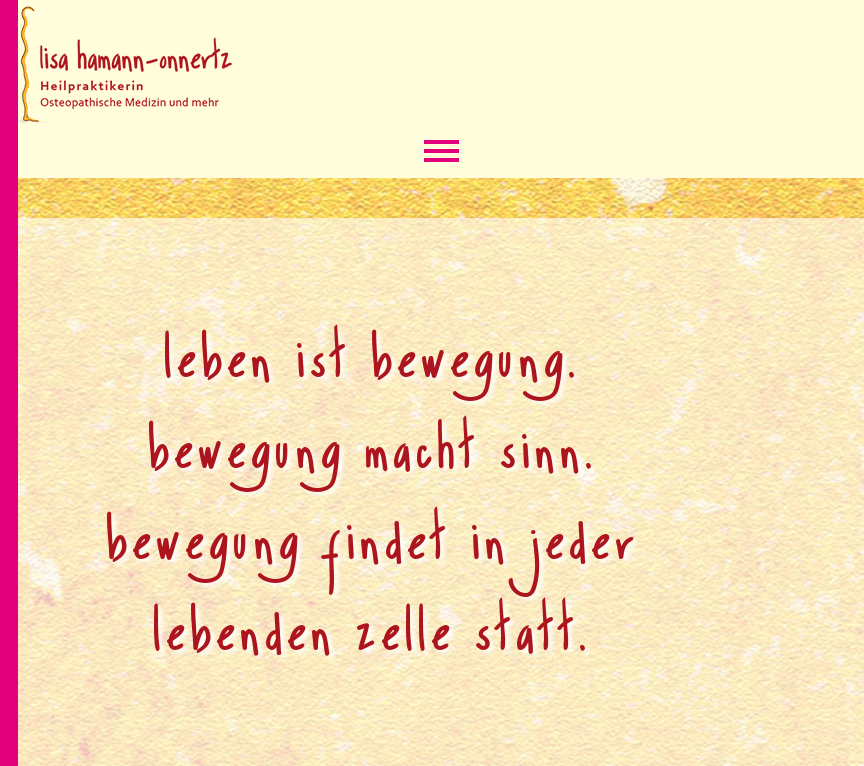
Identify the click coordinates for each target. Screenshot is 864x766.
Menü (441, 153)
